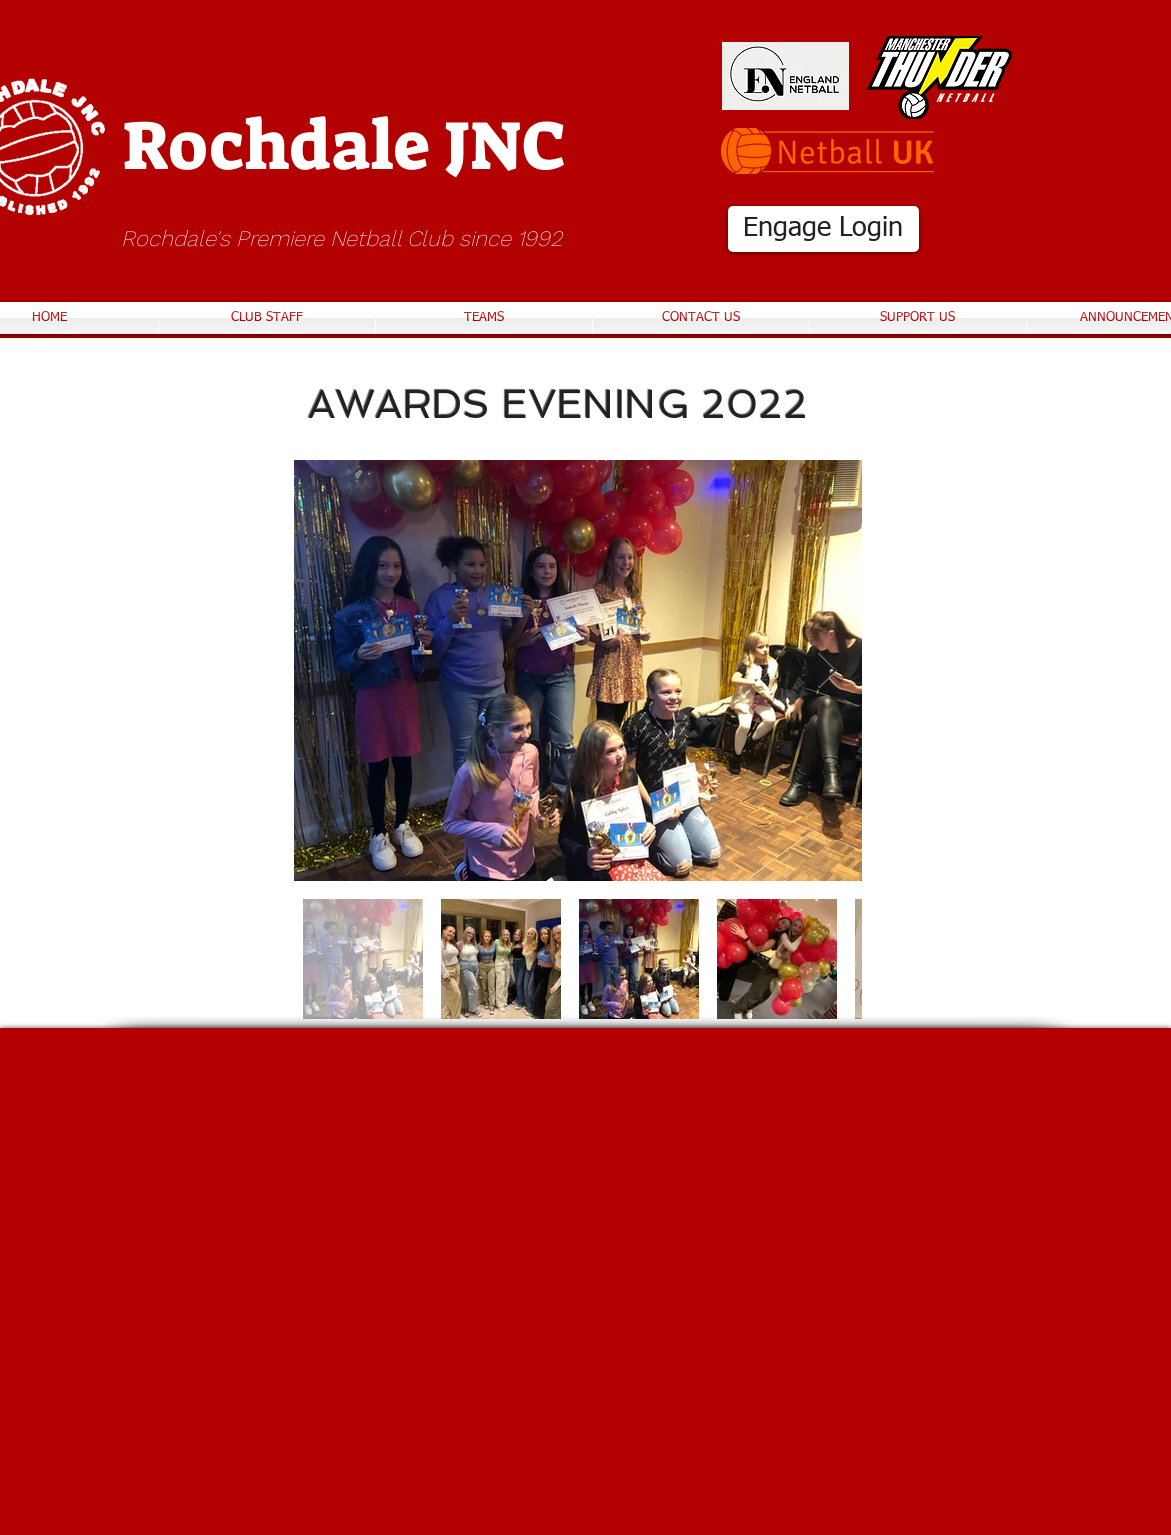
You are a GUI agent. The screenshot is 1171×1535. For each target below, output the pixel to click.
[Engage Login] (823, 229)
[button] (484, 318)
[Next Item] (827, 670)
